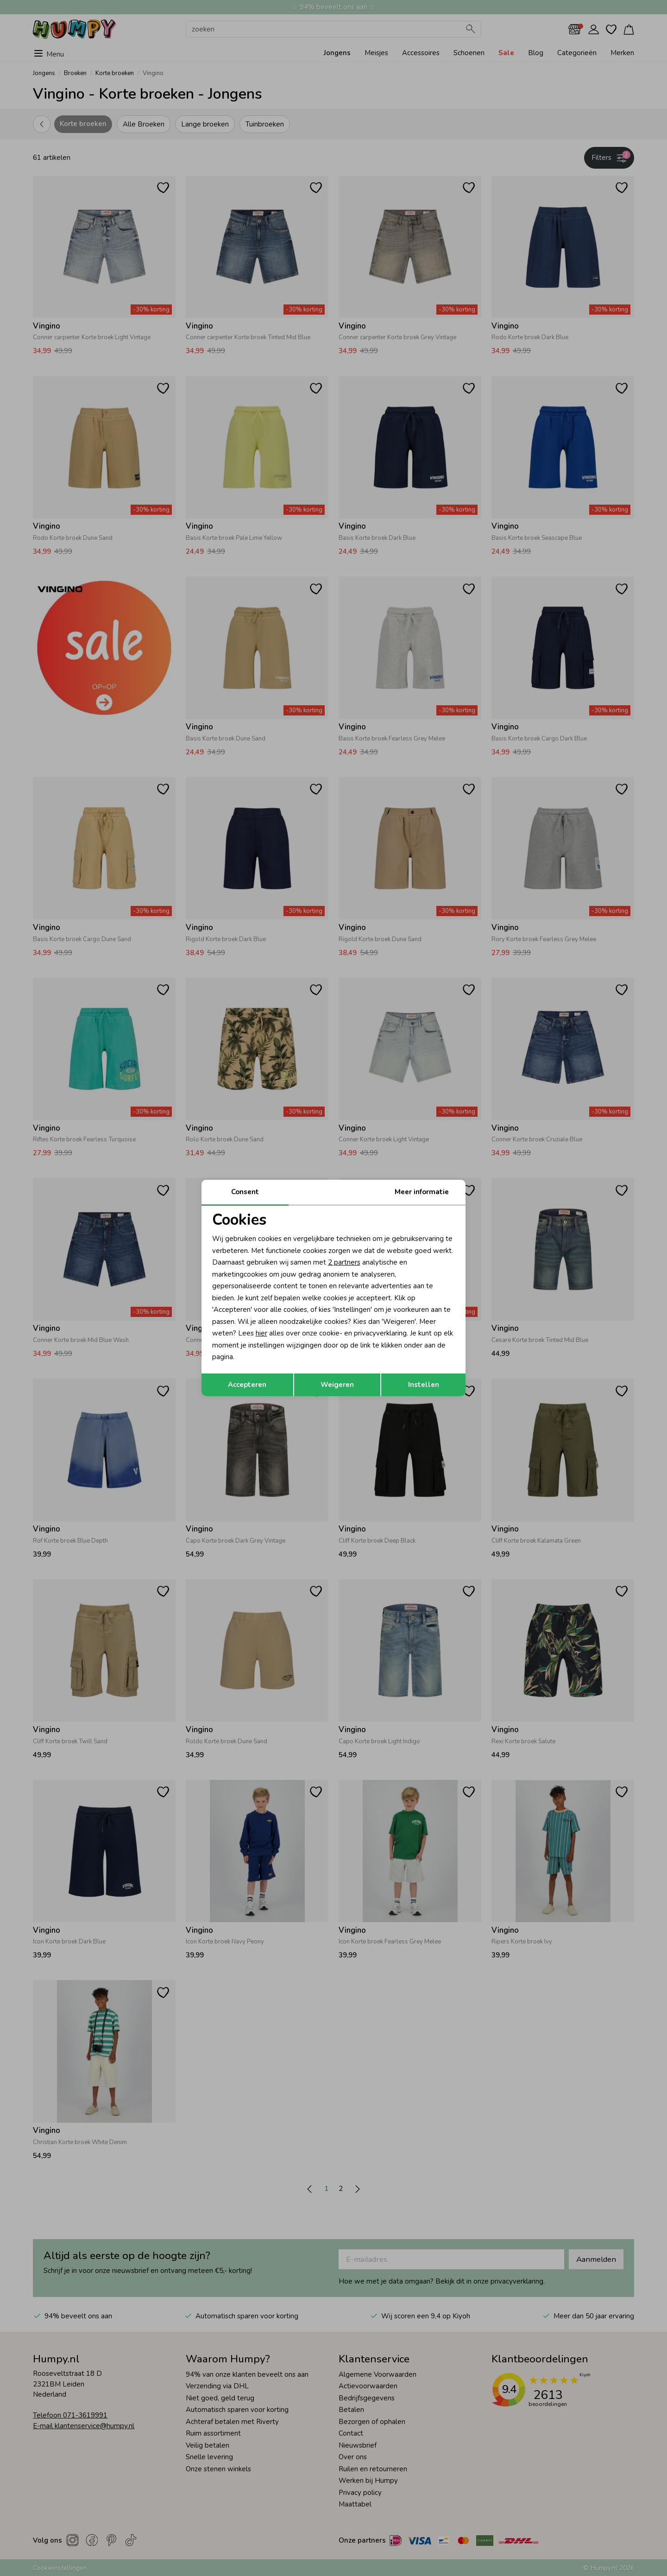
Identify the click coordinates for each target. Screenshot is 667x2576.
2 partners (344, 1262)
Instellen (423, 1384)
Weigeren (337, 1384)
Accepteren (247, 1384)
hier (261, 1333)
